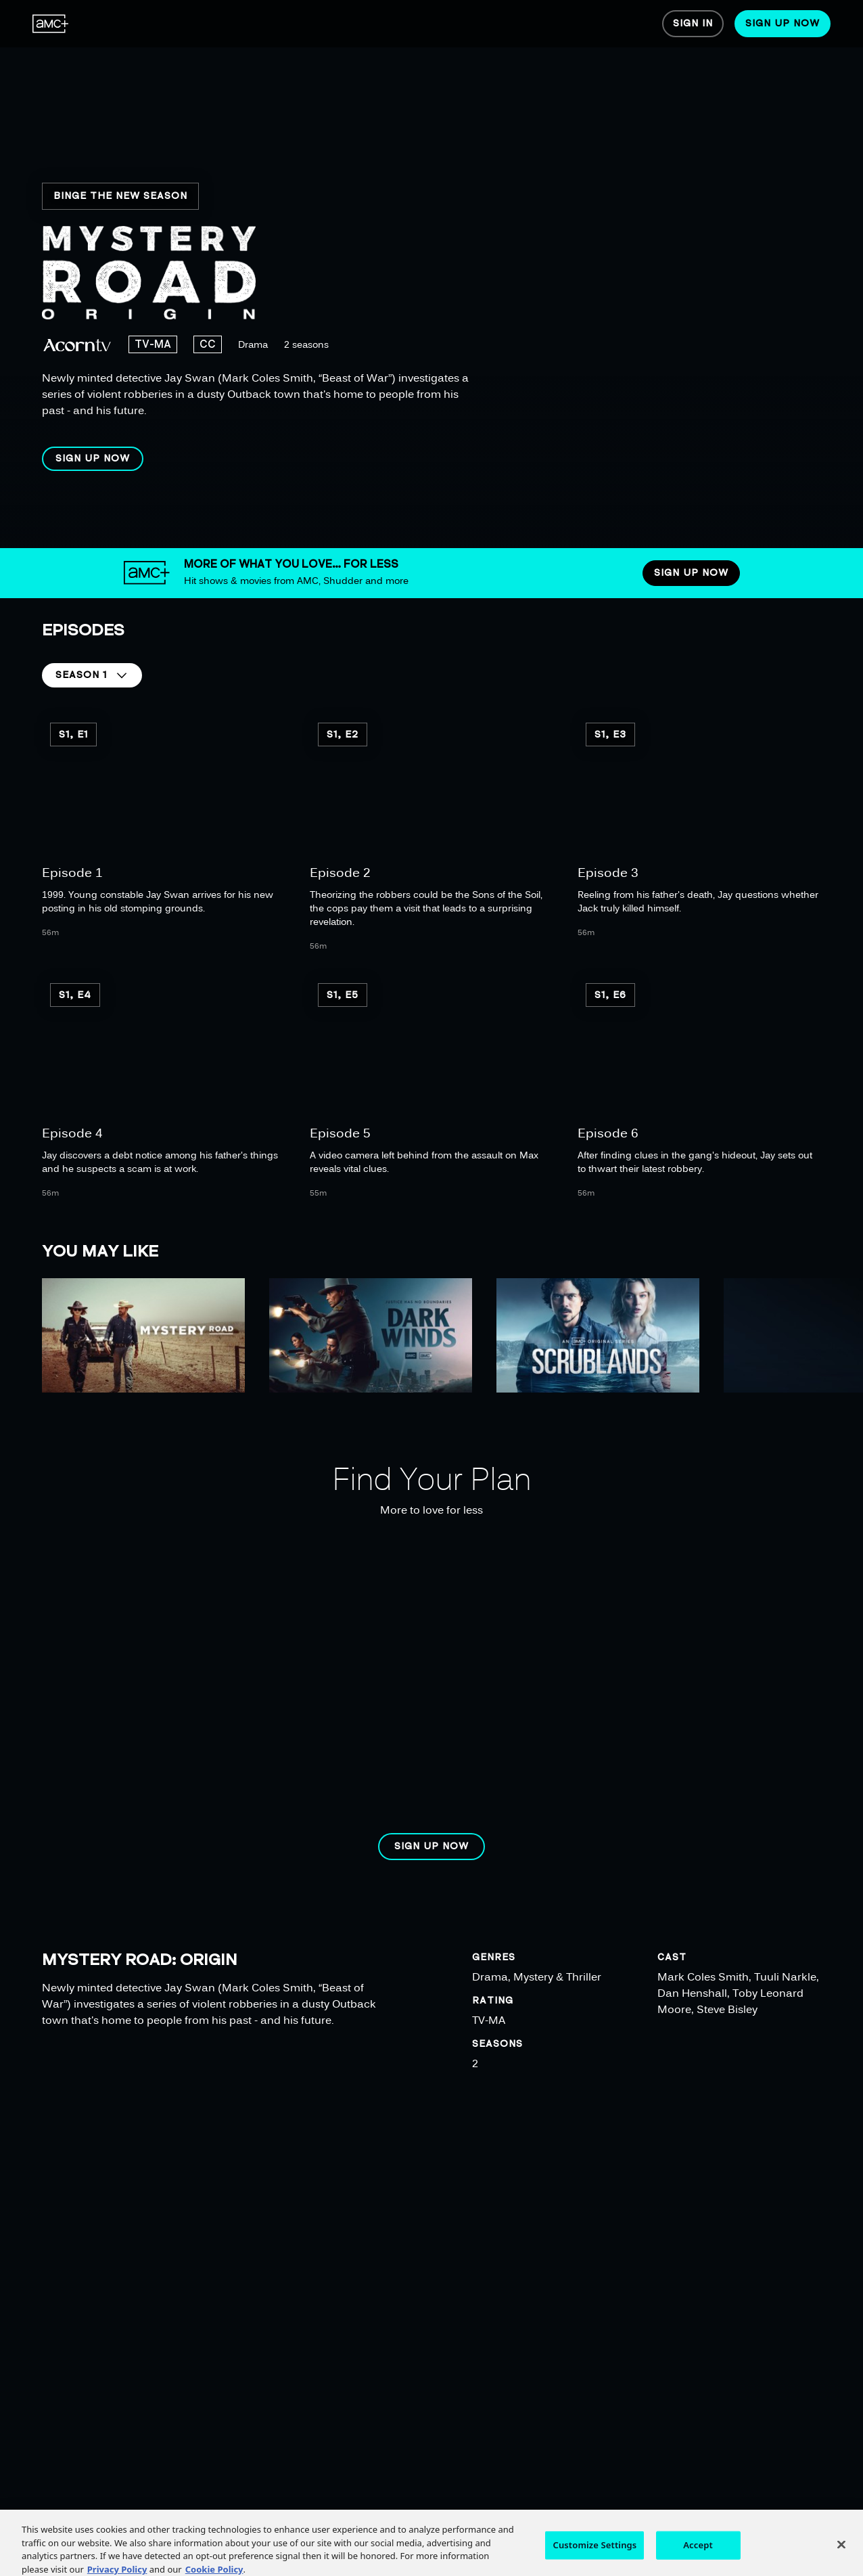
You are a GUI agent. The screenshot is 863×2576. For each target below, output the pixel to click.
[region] (437, 274)
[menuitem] (50, 23)
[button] (92, 459)
